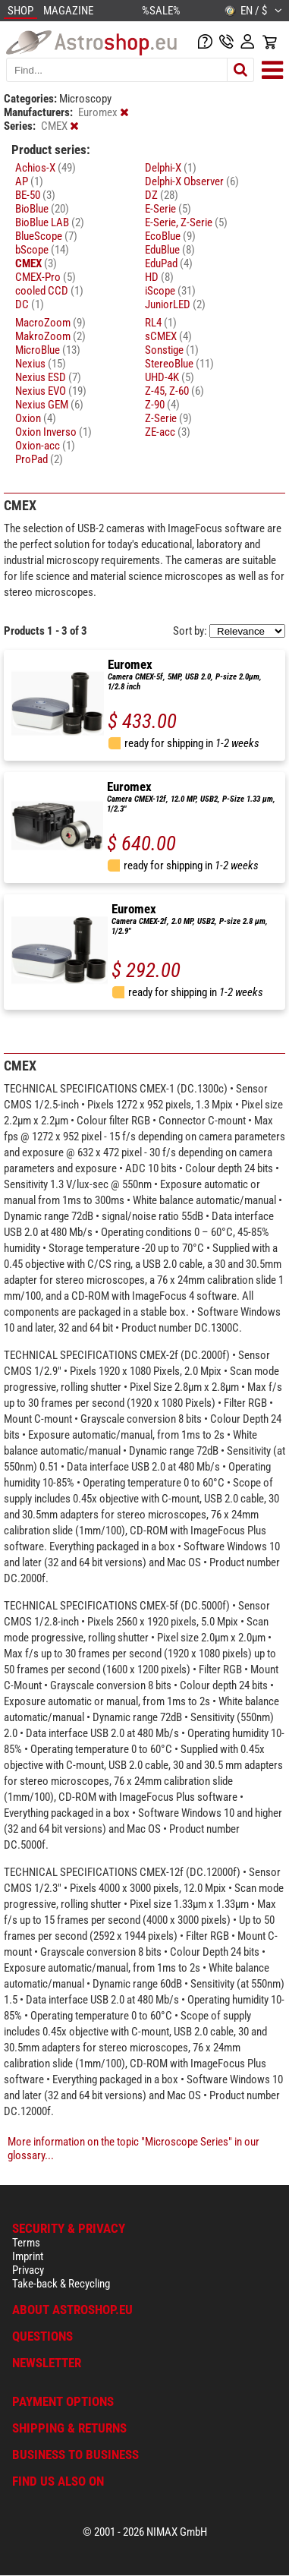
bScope (42, 250)
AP (29, 181)
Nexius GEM (49, 404)
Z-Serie (168, 418)
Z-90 (162, 404)
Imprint (27, 2256)
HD (159, 277)
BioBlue (42, 209)
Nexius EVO (50, 391)
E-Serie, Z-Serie (186, 222)
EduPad (169, 263)
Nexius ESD (48, 377)
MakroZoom (50, 336)
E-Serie (168, 209)
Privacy (28, 2270)
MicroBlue (47, 350)
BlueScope (46, 236)
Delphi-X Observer (192, 181)
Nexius (40, 363)
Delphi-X (170, 168)
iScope (170, 291)
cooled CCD (49, 291)
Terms (26, 2243)
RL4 (161, 322)
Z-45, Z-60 (174, 391)
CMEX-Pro (45, 277)
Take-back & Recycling (61, 2284)
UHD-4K (169, 377)
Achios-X (45, 168)
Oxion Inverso (53, 432)
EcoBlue (170, 236)
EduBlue (170, 250)
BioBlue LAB (49, 222)
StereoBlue (179, 363)
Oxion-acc (45, 445)
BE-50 (35, 195)
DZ (161, 195)
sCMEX (168, 336)
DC (29, 304)
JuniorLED (175, 304)
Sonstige (172, 350)
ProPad (39, 459)
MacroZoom (50, 322)
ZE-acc (167, 432)
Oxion (35, 418)
